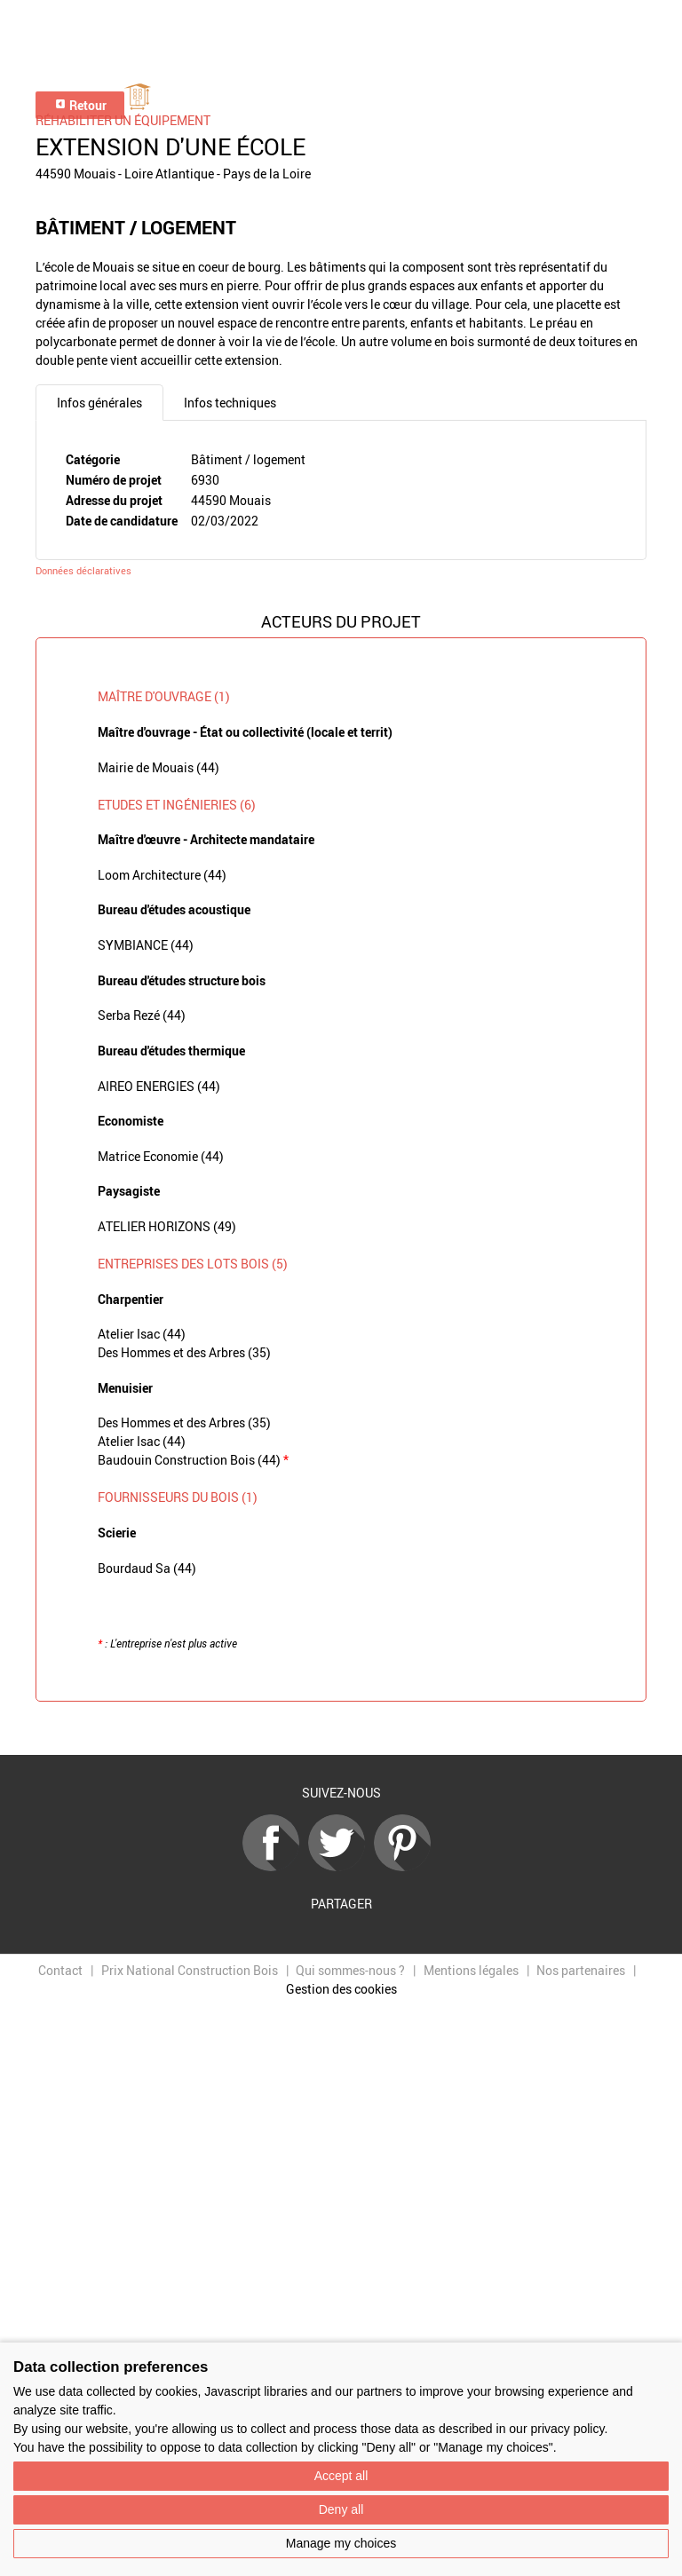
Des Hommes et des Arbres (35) (184, 1352)
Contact (60, 1970)
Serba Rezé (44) (142, 1015)
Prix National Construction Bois (189, 1970)
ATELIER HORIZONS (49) (167, 1226)
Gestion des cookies (341, 1988)
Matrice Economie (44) (161, 1156)
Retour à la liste (341, 1728)
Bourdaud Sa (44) (147, 1568)
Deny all (341, 2509)
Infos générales (99, 402)
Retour (80, 105)
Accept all (341, 2476)
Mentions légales (471, 1970)
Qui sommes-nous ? (350, 1970)
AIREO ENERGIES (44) (159, 1086)
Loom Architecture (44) (162, 874)
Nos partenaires (580, 1970)
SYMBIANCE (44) (146, 944)
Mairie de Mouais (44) (158, 767)
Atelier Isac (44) (142, 1333)
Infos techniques (230, 402)
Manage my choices (341, 2543)
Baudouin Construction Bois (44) (193, 1459)
